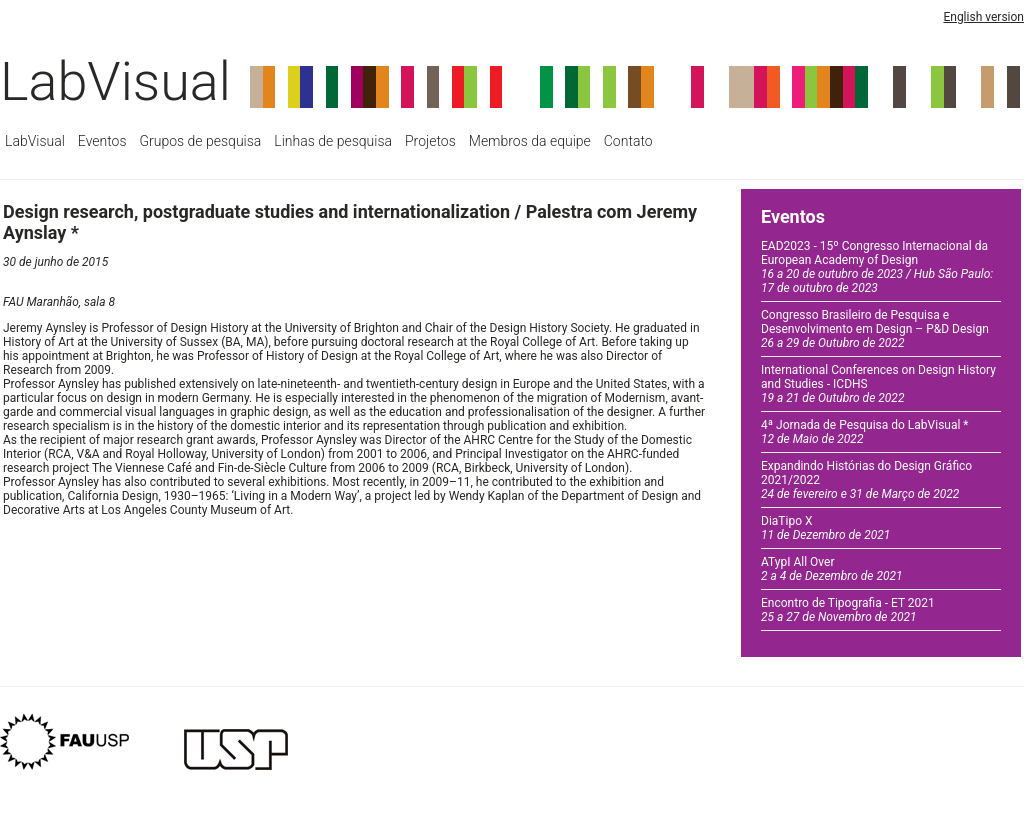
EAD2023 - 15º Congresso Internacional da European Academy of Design (877, 267)
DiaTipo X (825, 528)
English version (983, 17)
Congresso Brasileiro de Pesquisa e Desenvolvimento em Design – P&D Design (875, 329)
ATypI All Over (832, 569)
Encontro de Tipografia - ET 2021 (848, 610)
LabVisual (115, 81)
